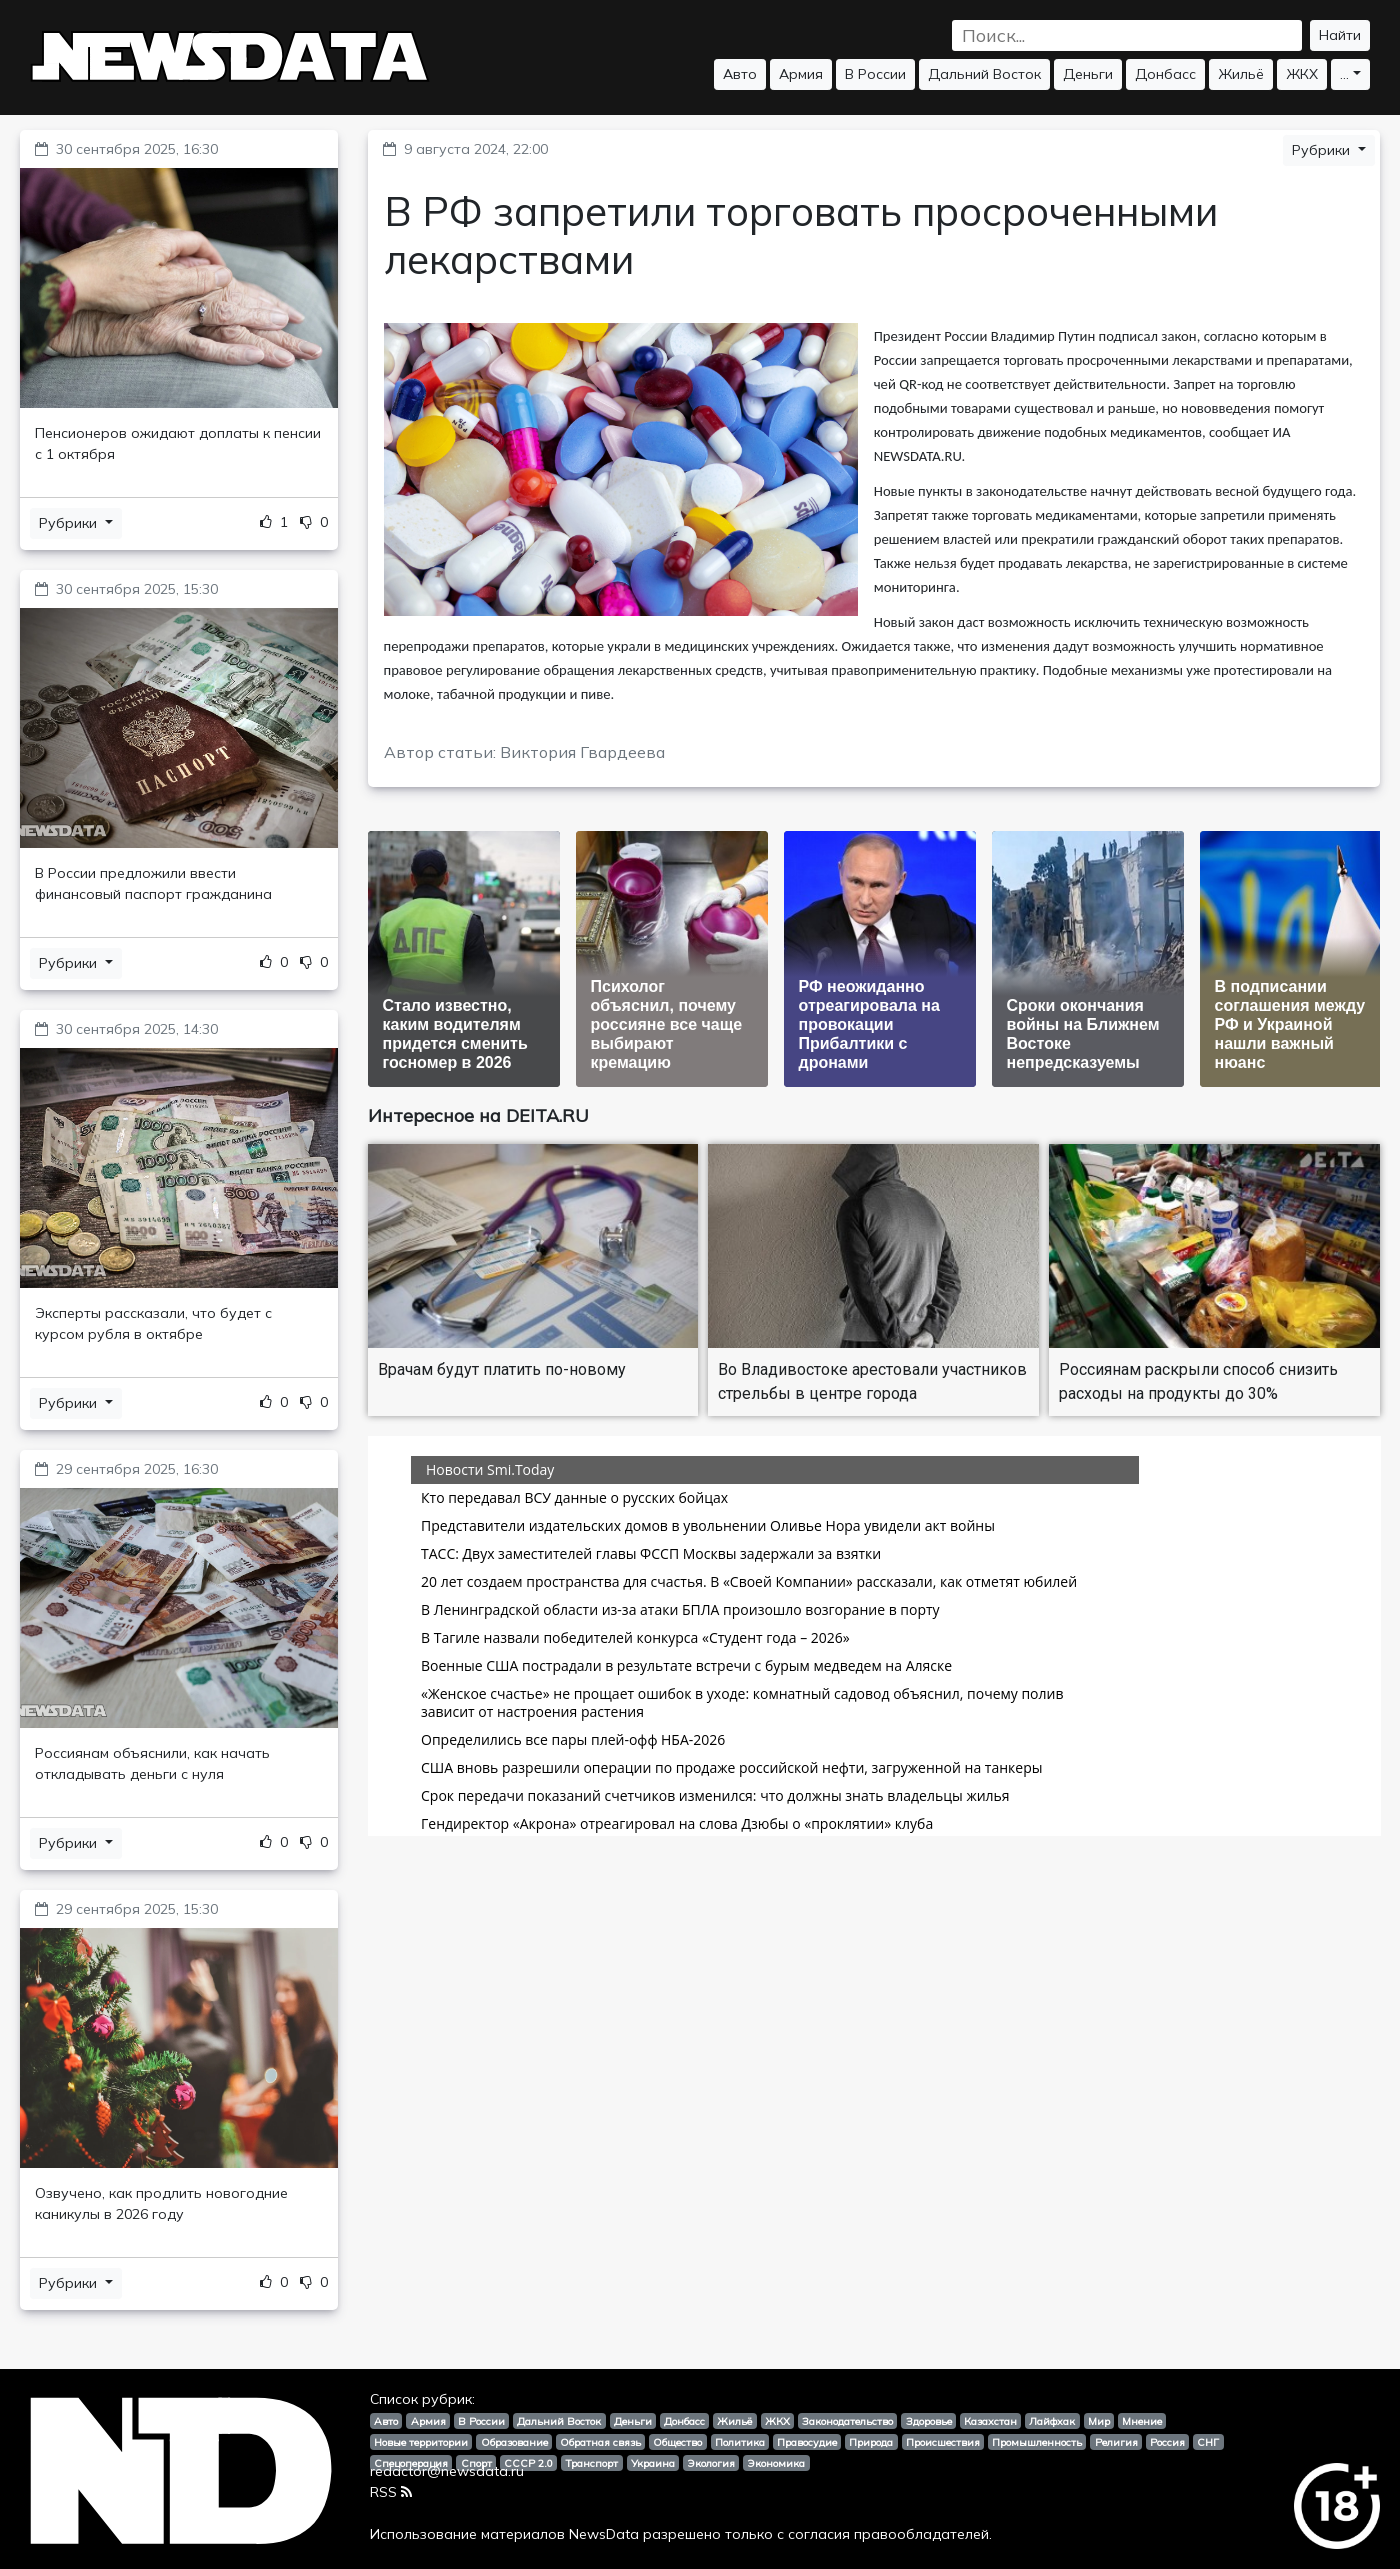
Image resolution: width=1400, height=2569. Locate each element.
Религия (1116, 2442)
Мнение (1142, 2421)
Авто (740, 74)
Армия (801, 74)
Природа (871, 2442)
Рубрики (70, 523)
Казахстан (990, 2421)
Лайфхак (1052, 2421)
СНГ (1208, 2442)
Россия (1167, 2442)
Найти (1340, 35)
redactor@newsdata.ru (447, 2471)
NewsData (604, 2534)
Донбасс (1165, 74)
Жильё (1241, 74)
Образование (514, 2442)
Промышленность (1037, 2442)
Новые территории (421, 2442)
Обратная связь (600, 2442)
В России (875, 74)
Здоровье (929, 2421)
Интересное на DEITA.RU (478, 1115)
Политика (740, 2442)
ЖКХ (1302, 74)
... (1344, 74)
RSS (391, 2492)
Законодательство (847, 2421)
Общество (677, 2442)
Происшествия (943, 2442)
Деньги (1088, 74)
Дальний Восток (984, 74)
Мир (1099, 2421)
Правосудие (807, 2442)
